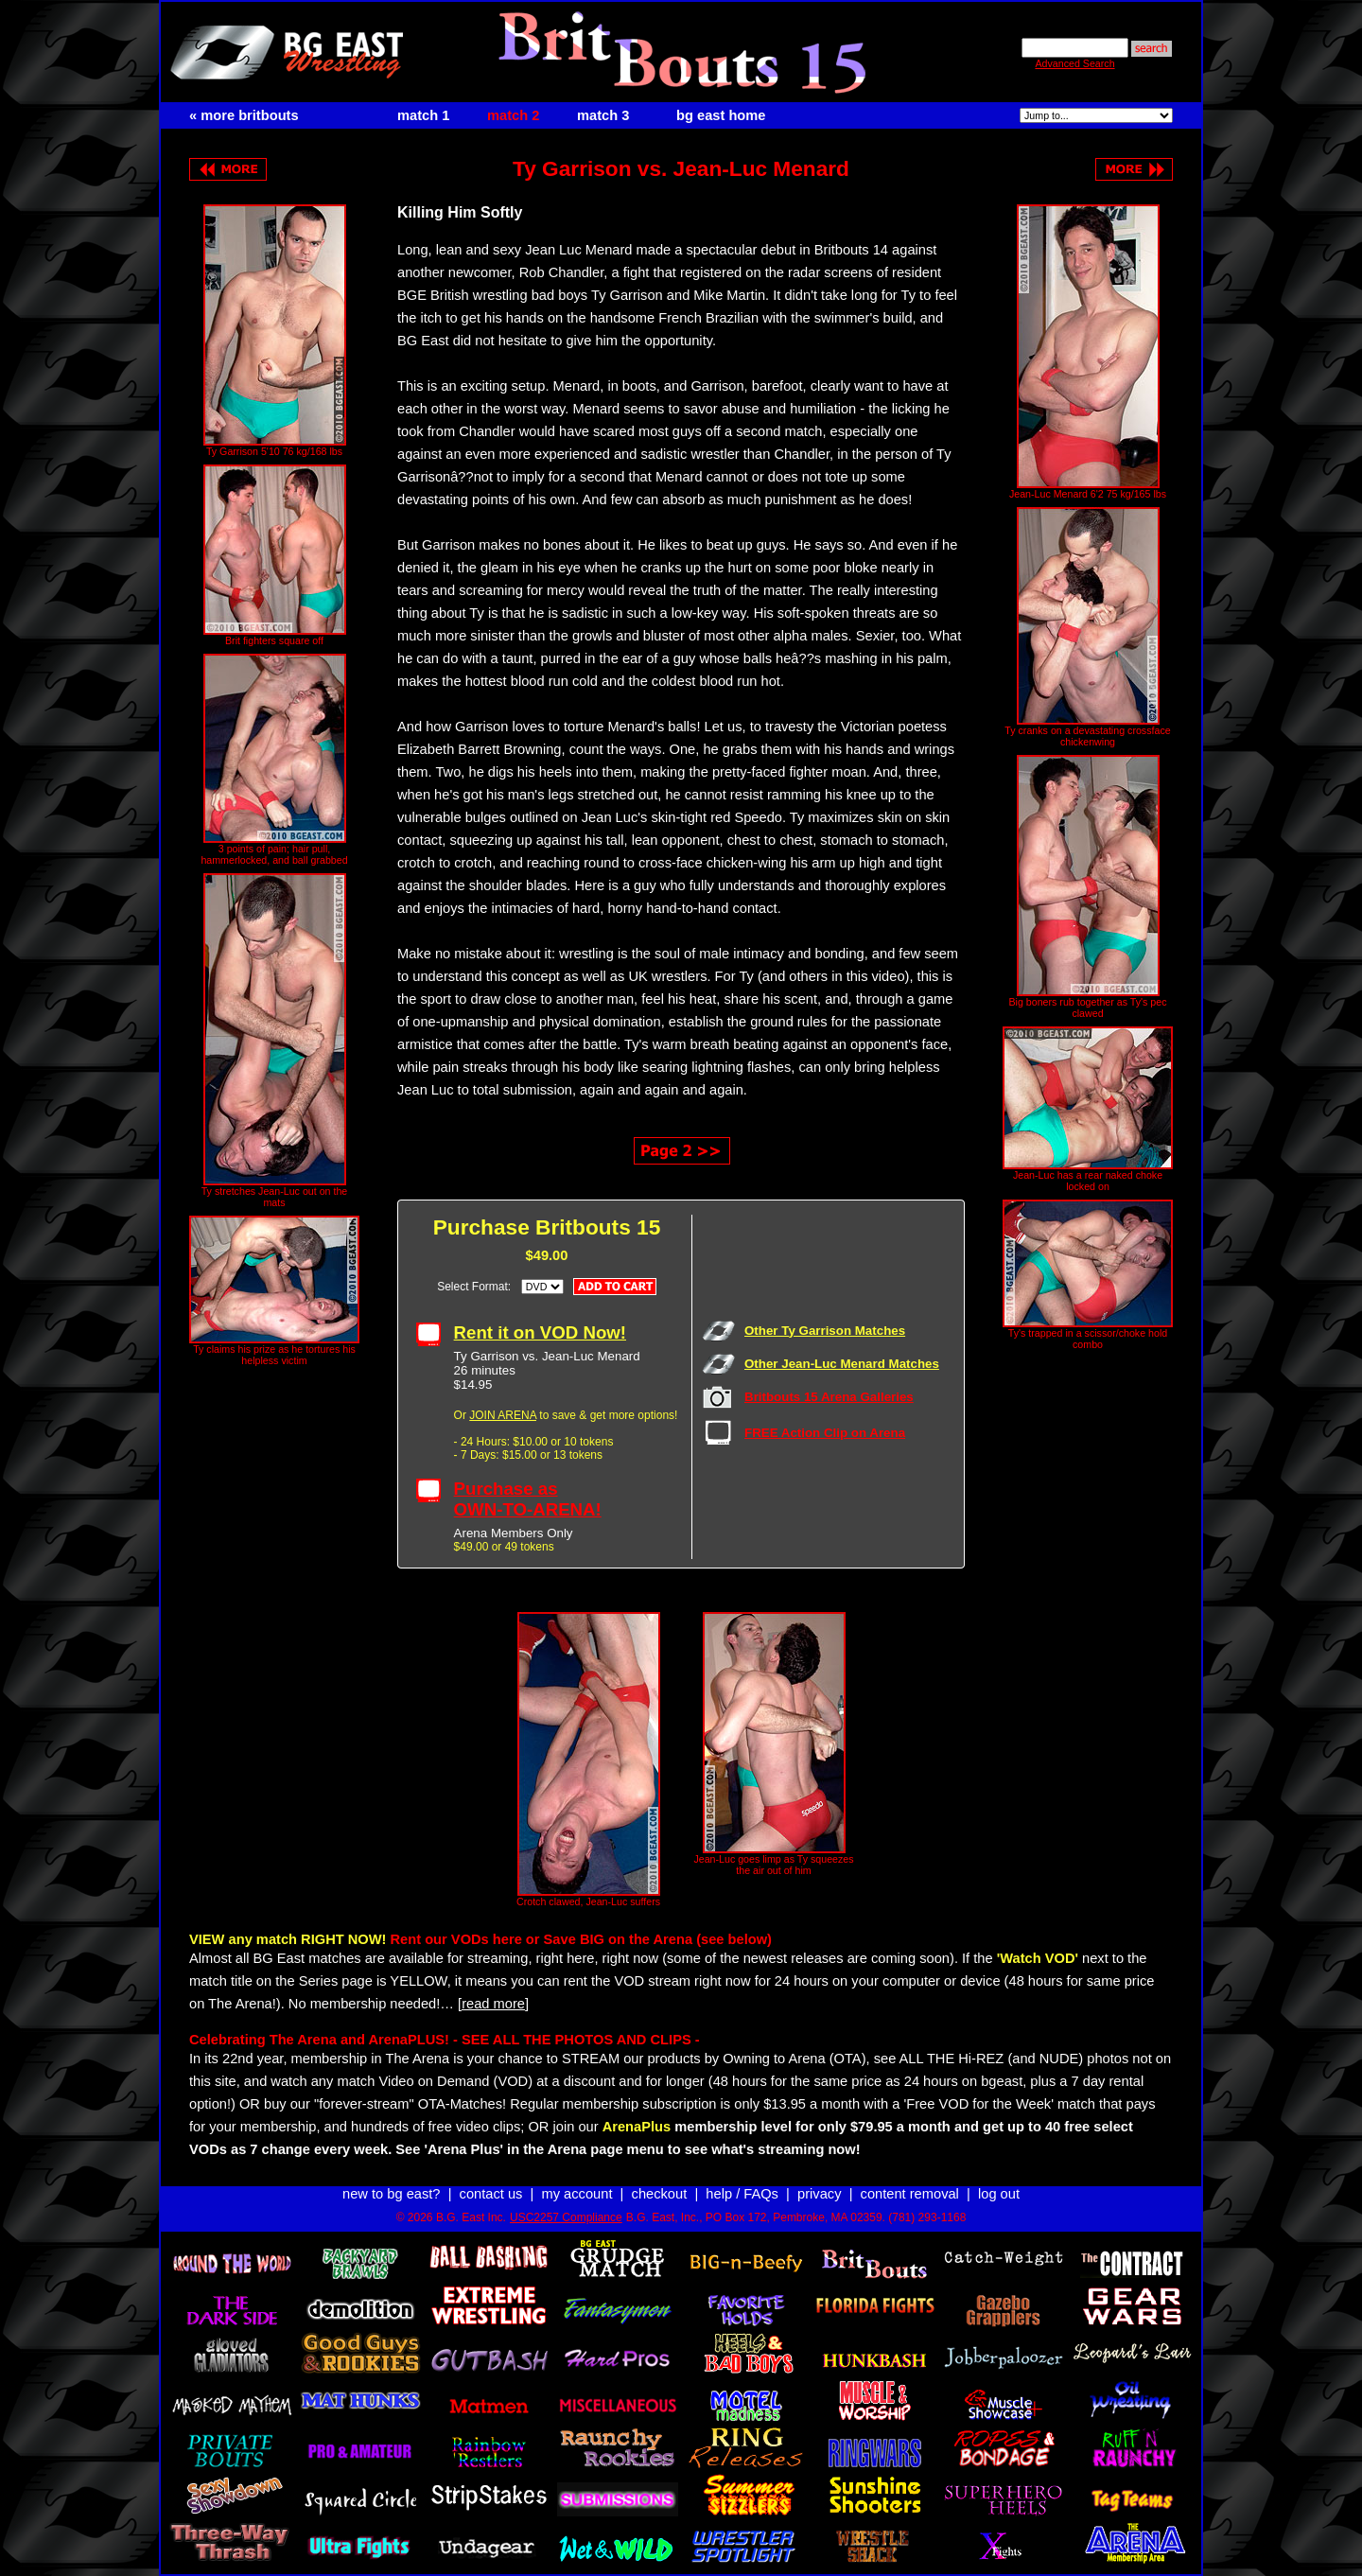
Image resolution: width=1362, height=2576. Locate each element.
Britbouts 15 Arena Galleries (829, 1397)
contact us (491, 2193)
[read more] (493, 2003)
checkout (660, 2193)
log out (999, 2193)
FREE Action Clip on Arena (824, 1433)
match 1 (423, 115)
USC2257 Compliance (566, 2217)
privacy (819, 2193)
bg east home (720, 115)
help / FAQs (742, 2193)
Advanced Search (1074, 63)
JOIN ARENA (502, 1415)
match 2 (513, 115)
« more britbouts (244, 115)
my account (577, 2193)
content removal (910, 2193)
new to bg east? (391, 2193)
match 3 (603, 115)
